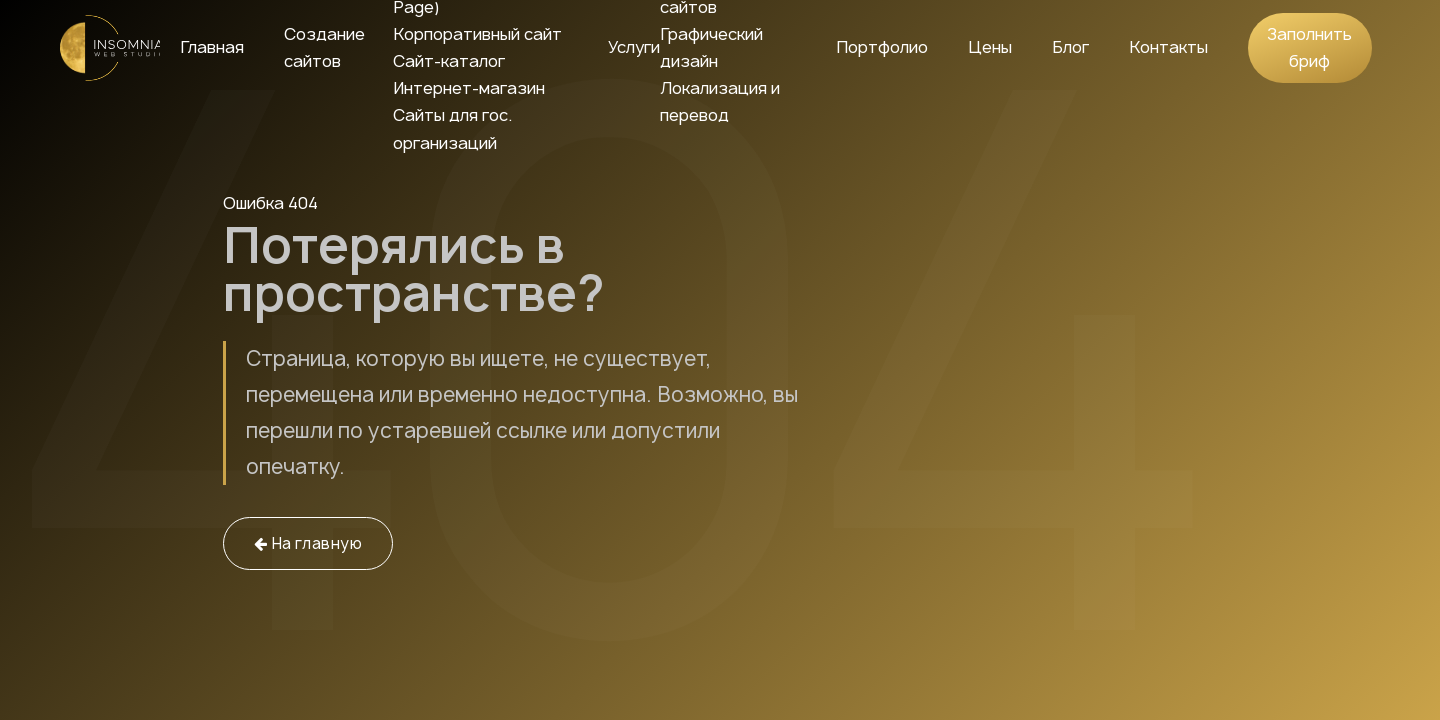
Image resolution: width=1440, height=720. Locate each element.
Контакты (1168, 47)
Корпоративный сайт (477, 34)
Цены (990, 47)
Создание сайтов (324, 47)
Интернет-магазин (469, 88)
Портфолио (882, 47)
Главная (212, 47)
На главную (308, 543)
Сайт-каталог (449, 61)
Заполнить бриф (1309, 47)
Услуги (634, 47)
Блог (1070, 47)
